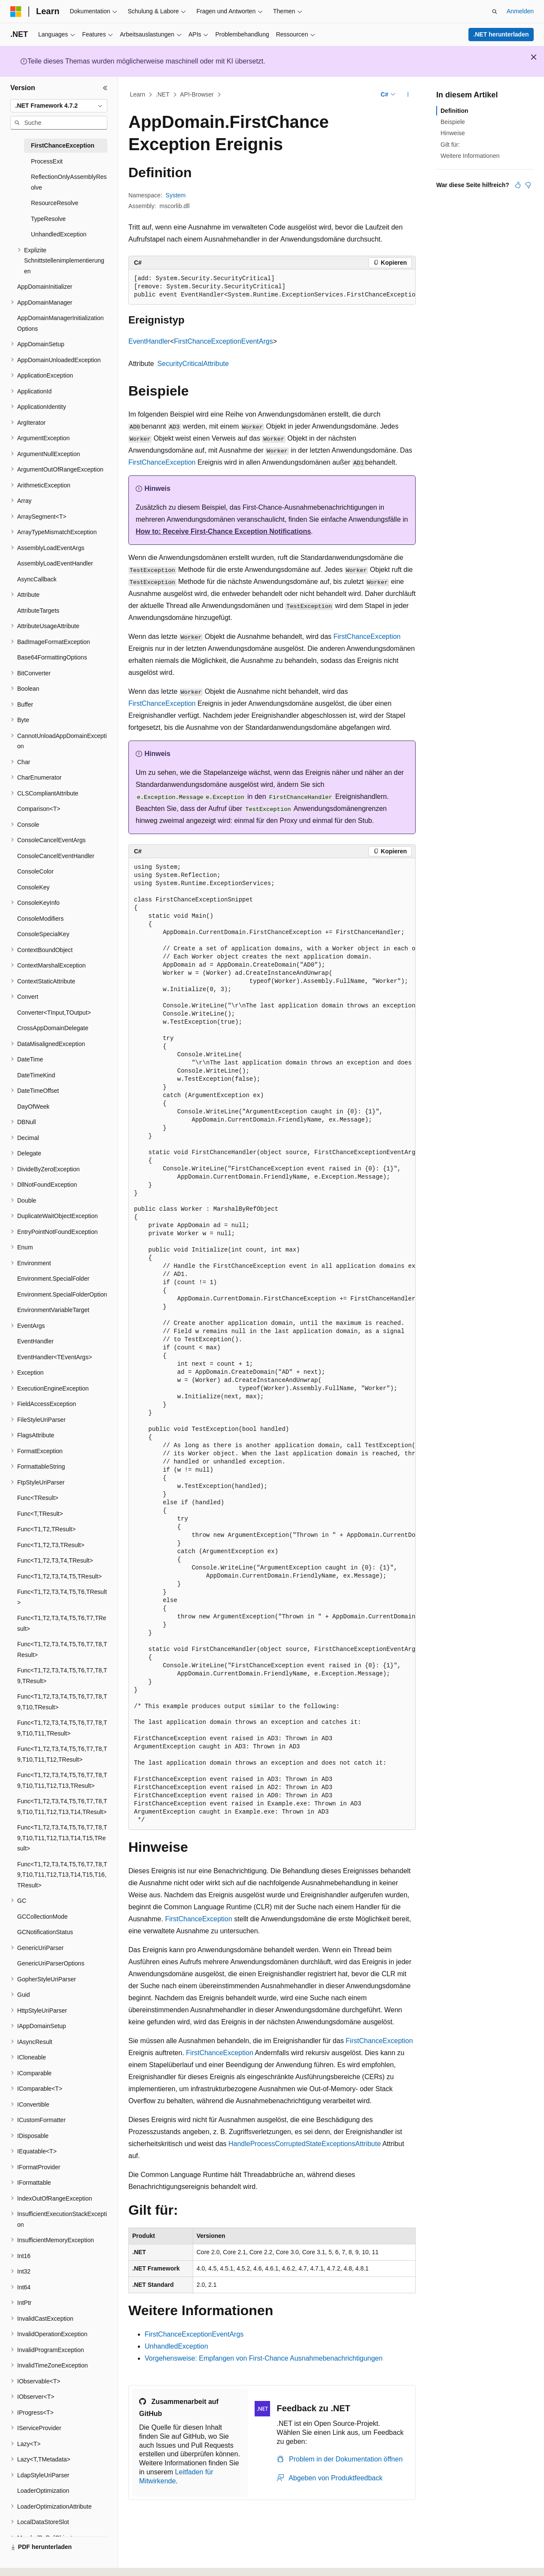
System (176, 195)
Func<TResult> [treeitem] (37, 1497)
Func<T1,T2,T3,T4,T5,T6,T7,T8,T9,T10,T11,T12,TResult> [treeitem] (62, 1754)
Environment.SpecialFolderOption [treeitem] (62, 1294)
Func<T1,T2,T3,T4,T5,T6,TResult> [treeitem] (62, 1597)
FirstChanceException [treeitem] (62, 145)
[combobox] (58, 106)
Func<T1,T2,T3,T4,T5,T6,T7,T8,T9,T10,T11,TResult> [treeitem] (62, 1728)
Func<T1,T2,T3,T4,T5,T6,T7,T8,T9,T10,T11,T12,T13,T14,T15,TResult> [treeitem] (62, 1838)
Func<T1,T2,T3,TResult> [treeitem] (50, 1545)
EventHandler (149, 341)
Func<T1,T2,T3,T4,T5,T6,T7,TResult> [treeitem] (61, 1623)
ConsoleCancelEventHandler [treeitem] (55, 856)
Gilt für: (450, 144)
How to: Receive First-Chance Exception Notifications (223, 531)
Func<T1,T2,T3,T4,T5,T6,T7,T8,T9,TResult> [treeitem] (62, 1675)
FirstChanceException (162, 462)
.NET (163, 94)
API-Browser (197, 94)
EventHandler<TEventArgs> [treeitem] (54, 1357)
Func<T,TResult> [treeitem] (40, 1513)
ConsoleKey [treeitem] (33, 887)
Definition (454, 110)
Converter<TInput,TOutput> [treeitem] (54, 1012)
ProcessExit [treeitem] (47, 161)
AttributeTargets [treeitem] (38, 610)
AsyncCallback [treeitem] (37, 579)
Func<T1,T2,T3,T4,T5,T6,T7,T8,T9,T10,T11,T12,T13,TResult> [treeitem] (62, 1780)
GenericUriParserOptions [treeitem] (50, 1963)
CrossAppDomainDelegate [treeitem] (52, 1028)
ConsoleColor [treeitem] (35, 871)
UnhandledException (176, 2346)
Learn (138, 94)
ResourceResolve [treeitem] (55, 203)
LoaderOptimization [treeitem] (43, 2490)
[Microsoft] (15, 11)
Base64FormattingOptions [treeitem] (52, 657)
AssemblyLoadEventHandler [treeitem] (55, 563)
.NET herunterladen (501, 34)
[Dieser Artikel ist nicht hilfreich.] (528, 185)
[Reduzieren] (105, 88)
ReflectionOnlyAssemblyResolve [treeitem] (69, 182)
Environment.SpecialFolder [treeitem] (53, 1278)
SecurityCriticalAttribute (193, 363)
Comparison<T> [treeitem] (38, 808)
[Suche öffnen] (494, 11)
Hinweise (453, 133)
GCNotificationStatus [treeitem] (45, 1932)
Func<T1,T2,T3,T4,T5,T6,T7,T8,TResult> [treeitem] (62, 1649)
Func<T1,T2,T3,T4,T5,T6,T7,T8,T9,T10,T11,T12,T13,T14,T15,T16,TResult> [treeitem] (62, 1875)
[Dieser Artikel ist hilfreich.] (518, 185)
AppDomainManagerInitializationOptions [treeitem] (60, 323)
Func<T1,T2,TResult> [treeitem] (46, 1529)
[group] (272, 287)
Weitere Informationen (470, 155)
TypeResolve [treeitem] (48, 218)
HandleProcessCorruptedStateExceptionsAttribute (304, 2143)
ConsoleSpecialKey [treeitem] (43, 934)
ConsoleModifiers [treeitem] (40, 918)
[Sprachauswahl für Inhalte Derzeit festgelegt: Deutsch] (30, 2562)
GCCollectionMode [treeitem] (42, 1916)
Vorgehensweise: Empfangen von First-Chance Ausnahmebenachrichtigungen (264, 2358)
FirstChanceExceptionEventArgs (223, 341)
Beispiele (453, 121)
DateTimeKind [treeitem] (36, 1075)
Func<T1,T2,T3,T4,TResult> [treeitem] (55, 1560)
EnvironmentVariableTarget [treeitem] (53, 1309)
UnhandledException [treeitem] (58, 234)
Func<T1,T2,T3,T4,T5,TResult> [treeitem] (59, 1576)
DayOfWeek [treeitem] (33, 1106)
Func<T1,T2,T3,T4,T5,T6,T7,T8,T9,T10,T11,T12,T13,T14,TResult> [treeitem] (62, 1806)
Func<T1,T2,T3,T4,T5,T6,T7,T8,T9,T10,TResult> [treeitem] (62, 1702)
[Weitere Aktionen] (408, 95)
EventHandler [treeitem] (35, 1341)
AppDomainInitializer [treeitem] (44, 286)
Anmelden (520, 11)
